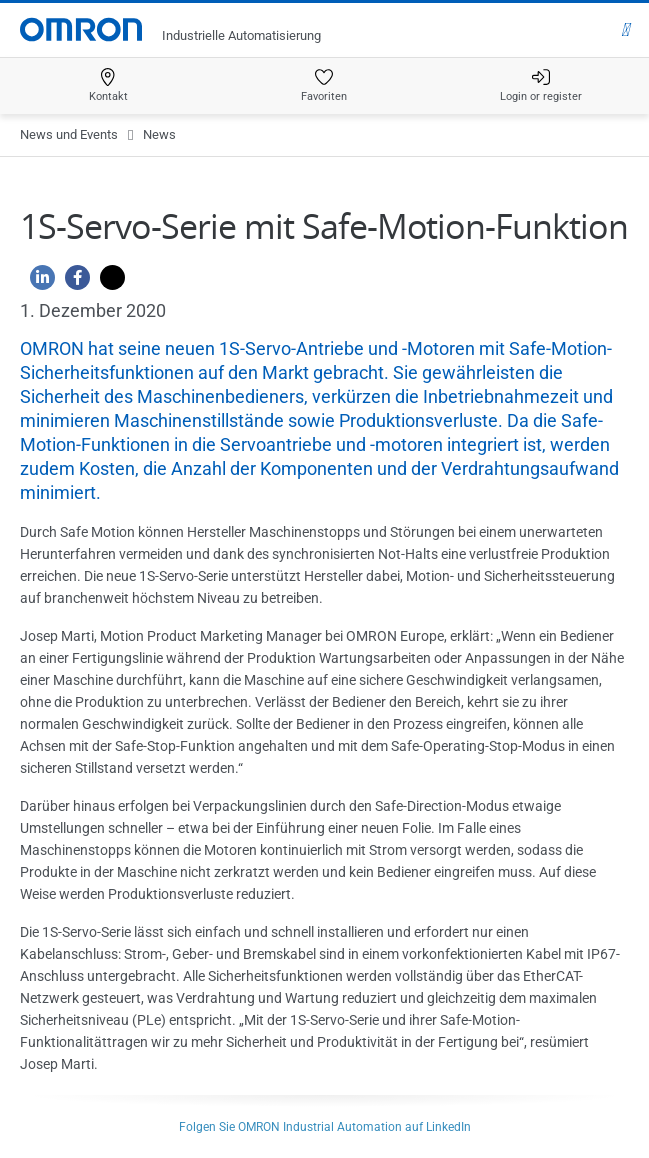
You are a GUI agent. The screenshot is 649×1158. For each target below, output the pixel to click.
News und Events (69, 134)
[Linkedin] (37, 282)
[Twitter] (107, 282)
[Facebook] (72, 282)
